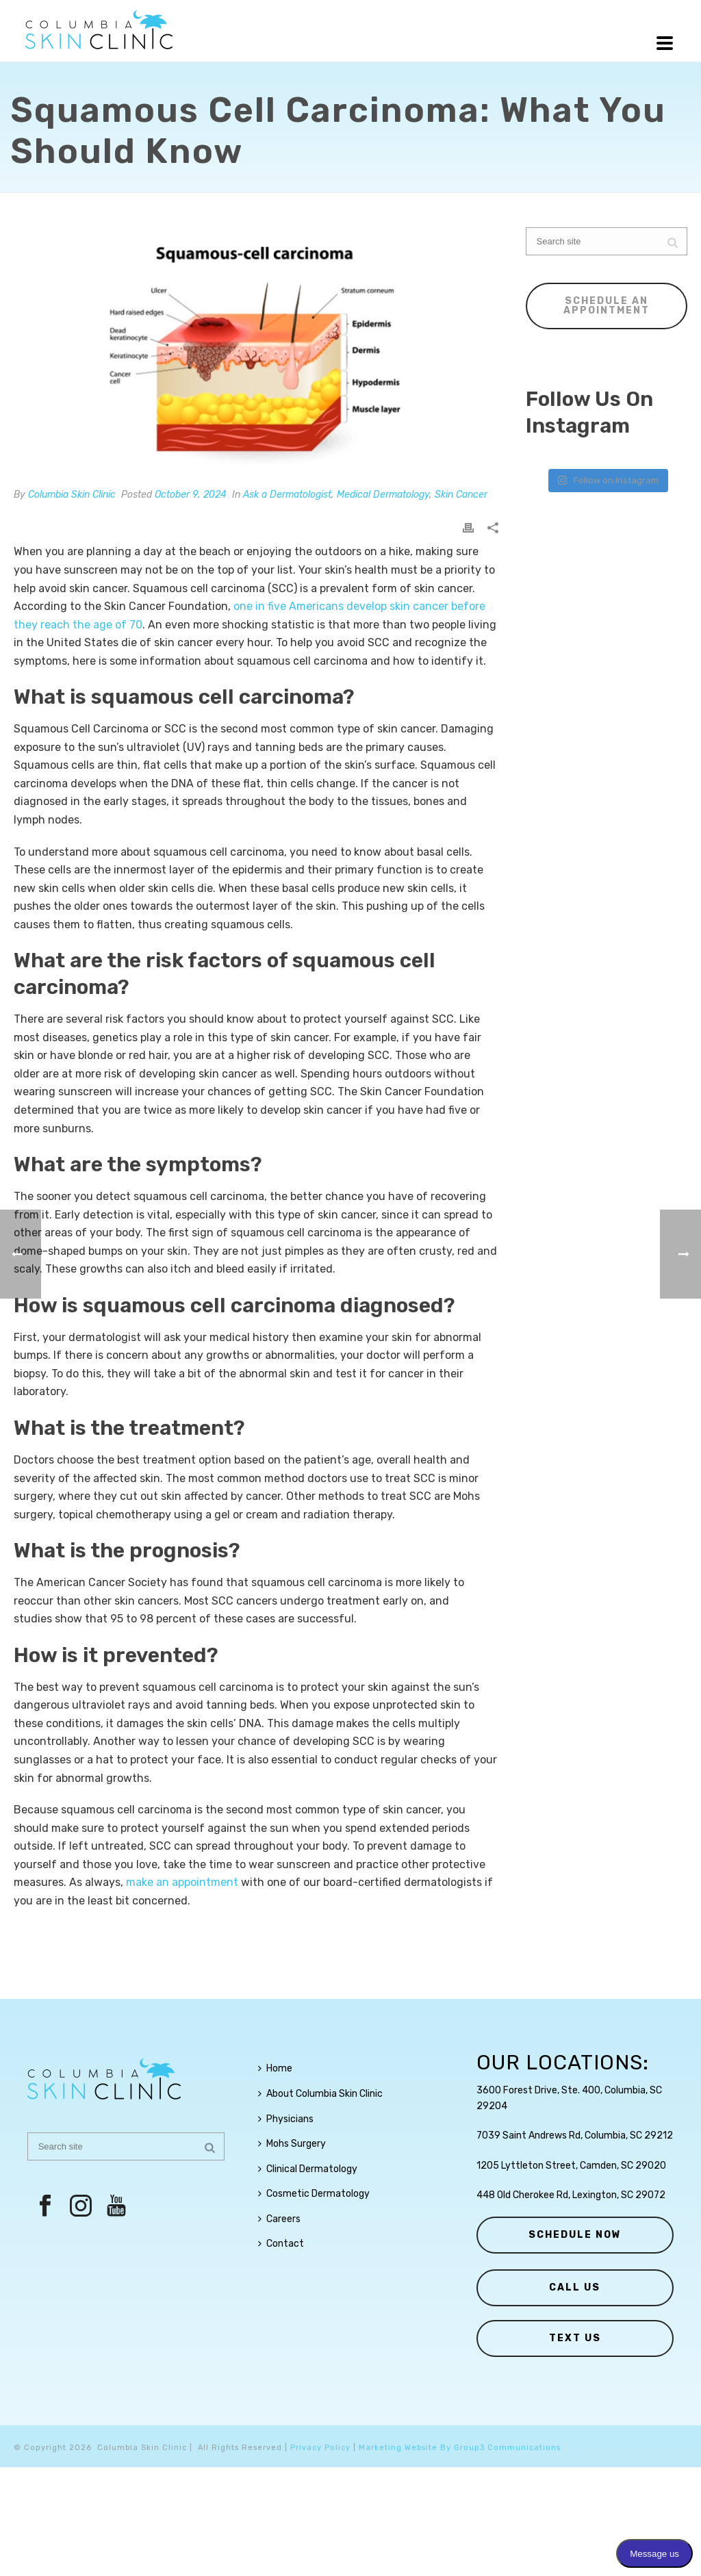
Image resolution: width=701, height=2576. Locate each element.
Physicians (286, 2119)
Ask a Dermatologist (287, 494)
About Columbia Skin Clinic (320, 2094)
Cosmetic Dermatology (314, 2193)
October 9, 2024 (191, 494)
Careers (279, 2219)
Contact (281, 2243)
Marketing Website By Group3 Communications (460, 2447)
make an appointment (182, 1882)
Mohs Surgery (292, 2144)
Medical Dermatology (383, 494)
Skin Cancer (461, 494)
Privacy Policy (320, 2447)
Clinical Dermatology (307, 2169)
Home (275, 2068)
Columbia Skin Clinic (72, 494)
